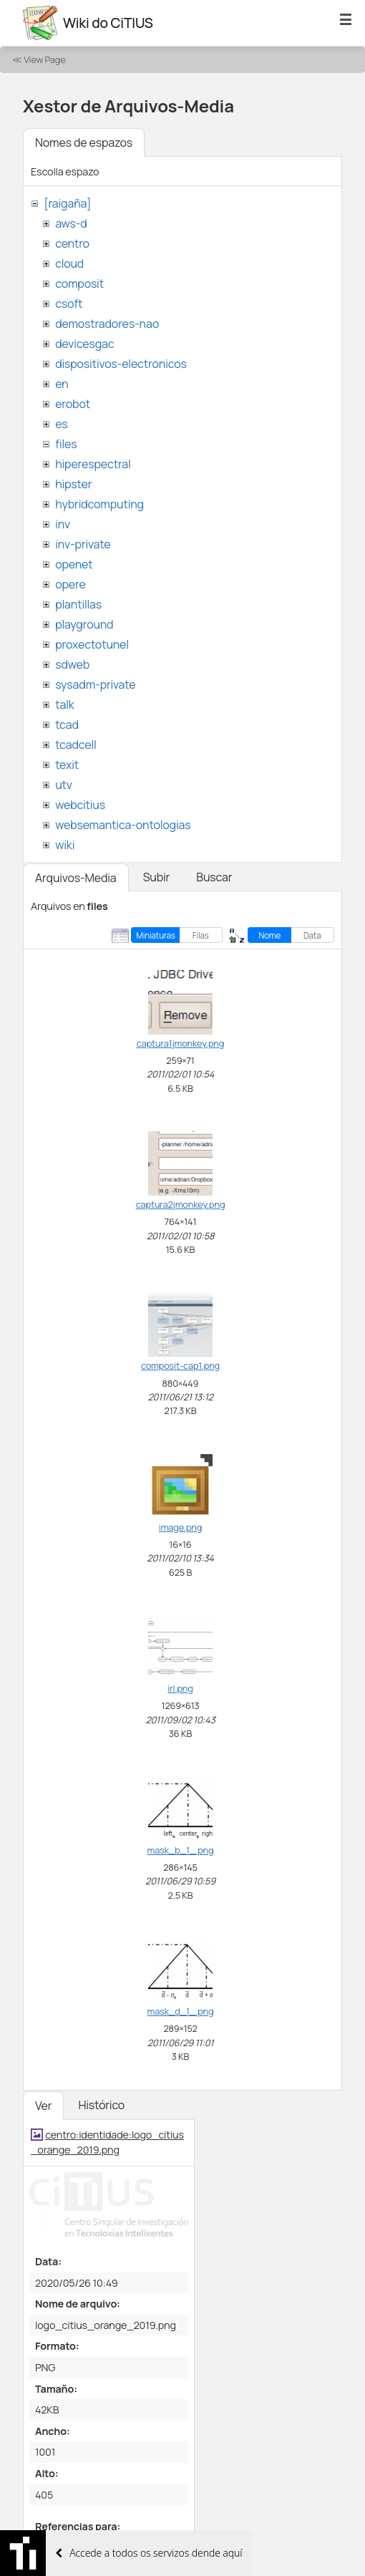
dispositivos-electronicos (120, 364)
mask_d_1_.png (180, 2011)
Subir (156, 877)
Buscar (214, 877)
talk (64, 704)
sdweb (72, 664)
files (66, 444)
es (61, 424)
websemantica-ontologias (122, 825)
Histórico (101, 2105)
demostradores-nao (107, 323)
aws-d (71, 223)
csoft (68, 303)
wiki (64, 845)
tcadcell (75, 744)
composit (79, 283)
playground (84, 624)
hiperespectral (92, 464)
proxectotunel (92, 644)
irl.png (180, 1688)
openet (73, 564)
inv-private (82, 544)
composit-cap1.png (180, 1365)
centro (72, 243)
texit (67, 765)
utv (63, 785)
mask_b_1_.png (180, 1850)
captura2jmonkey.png (180, 1204)
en (61, 384)
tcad (67, 724)
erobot (72, 404)
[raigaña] (67, 203)
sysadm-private (95, 684)
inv (62, 524)
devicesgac (84, 344)
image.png (180, 1527)
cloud (69, 263)
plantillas (78, 604)
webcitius (80, 805)
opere (70, 584)
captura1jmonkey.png (180, 1043)
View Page (44, 59)
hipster (73, 484)
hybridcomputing (99, 504)
